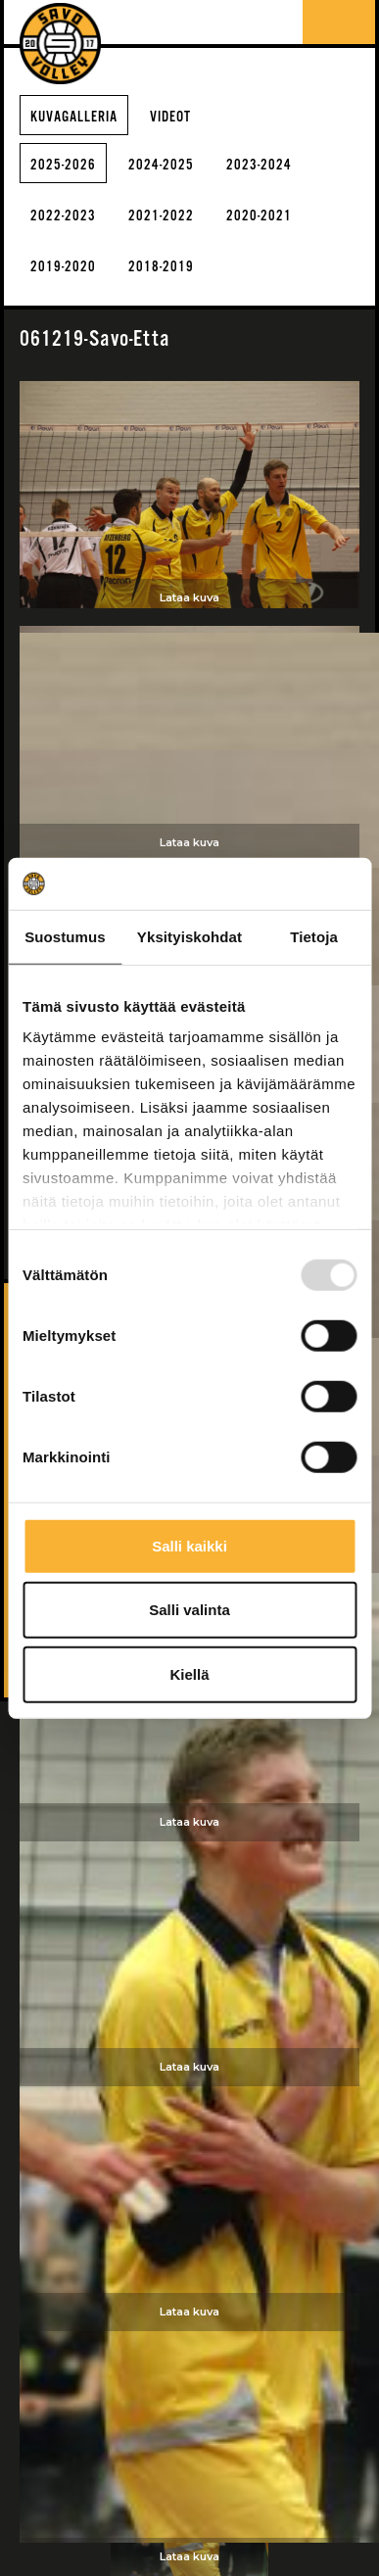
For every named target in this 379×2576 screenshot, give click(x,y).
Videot (170, 117)
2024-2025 (161, 165)
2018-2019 (161, 267)
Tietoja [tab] (314, 936)
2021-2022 (161, 216)
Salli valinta (189, 1609)
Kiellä (189, 1673)
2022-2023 (63, 216)
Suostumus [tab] (65, 936)
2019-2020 (63, 267)
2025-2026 (63, 165)
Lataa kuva (189, 597)
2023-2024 (259, 165)
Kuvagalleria (74, 117)
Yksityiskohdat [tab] (189, 936)
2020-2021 (259, 216)
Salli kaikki (189, 1545)
